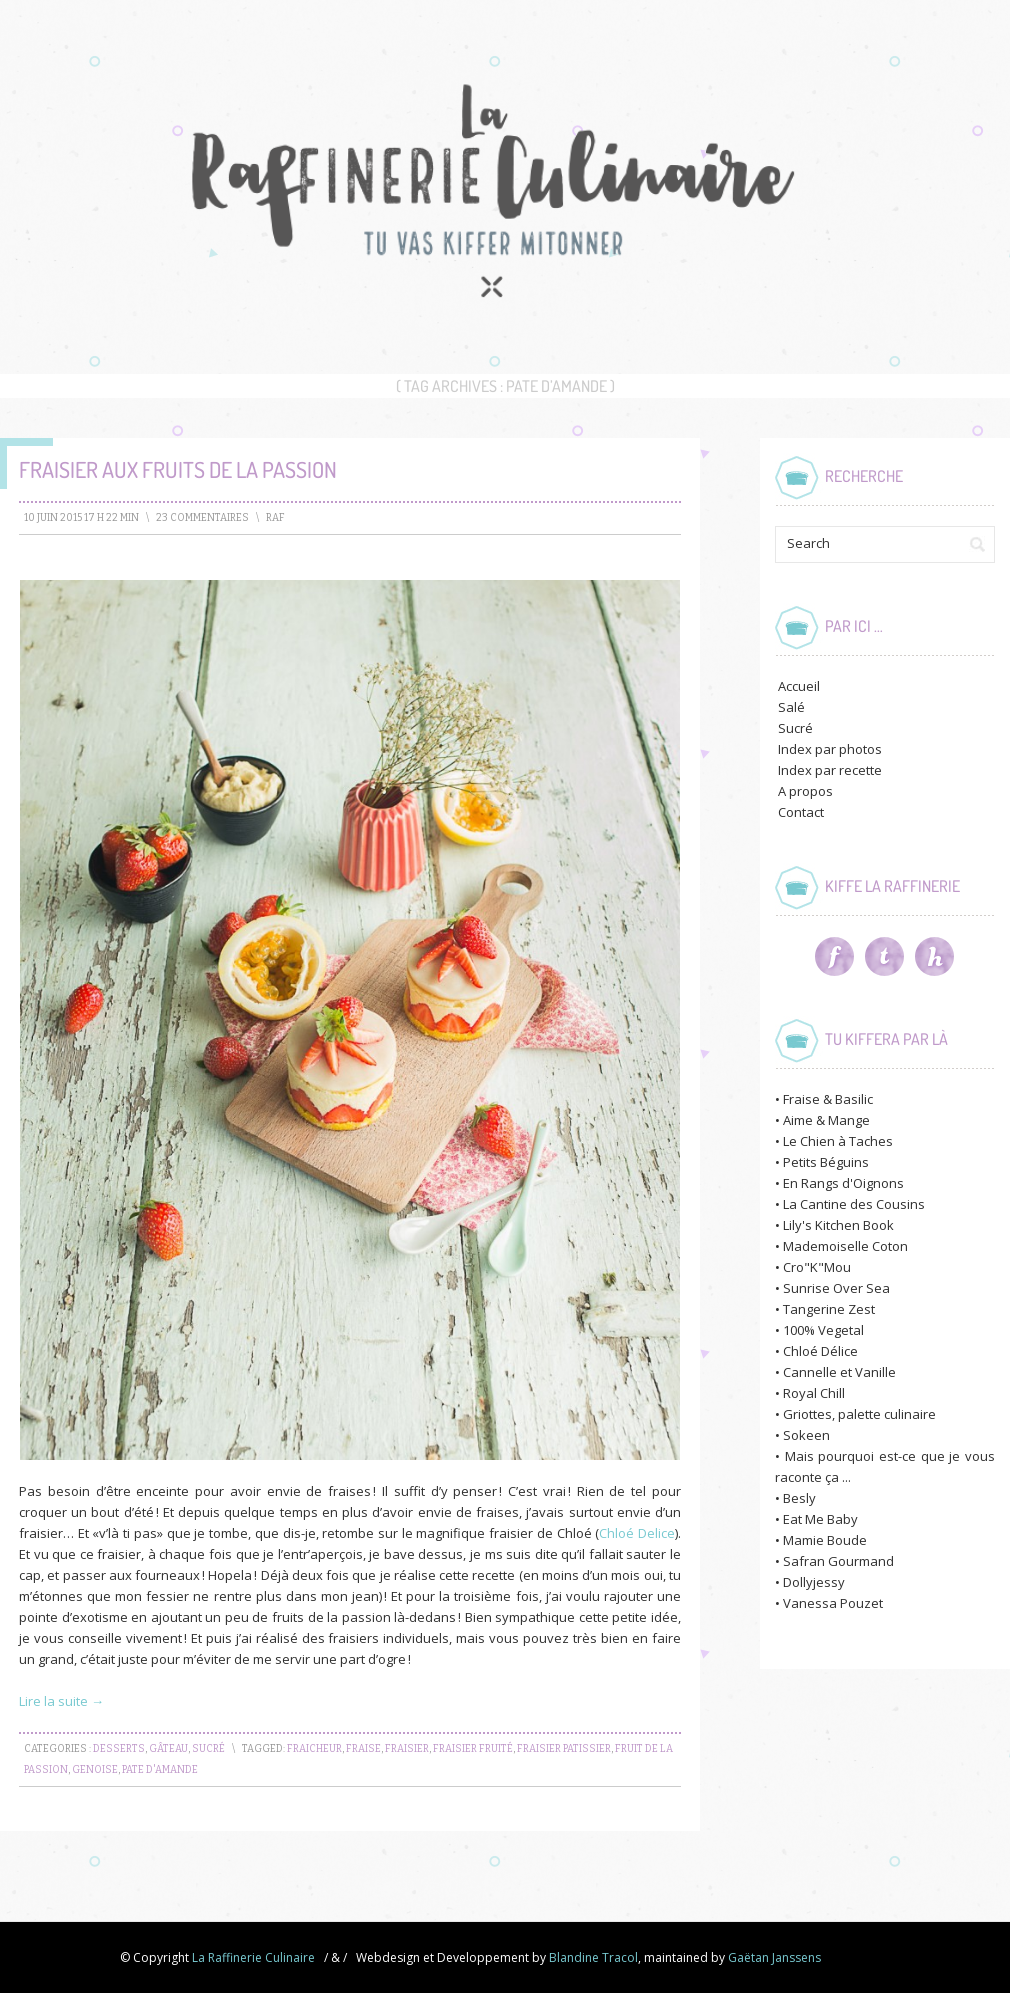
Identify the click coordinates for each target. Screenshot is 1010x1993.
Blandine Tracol (593, 1957)
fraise (363, 1749)
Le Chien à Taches (838, 1141)
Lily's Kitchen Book (838, 1225)
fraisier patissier (564, 1749)
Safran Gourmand (838, 1561)
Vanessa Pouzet (833, 1603)
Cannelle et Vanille (839, 1372)
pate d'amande (160, 1770)
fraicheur (314, 1749)
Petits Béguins (826, 1162)
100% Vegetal (823, 1330)
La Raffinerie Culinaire (253, 1957)
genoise (95, 1770)
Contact (801, 812)
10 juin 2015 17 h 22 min (81, 518)
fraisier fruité (473, 1749)
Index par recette (830, 770)
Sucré (208, 1749)
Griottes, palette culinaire (859, 1414)
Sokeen (806, 1435)
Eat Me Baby (820, 1519)
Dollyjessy (814, 1582)
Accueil (799, 686)
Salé (791, 707)
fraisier (407, 1749)
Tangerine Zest (829, 1309)
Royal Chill (814, 1393)
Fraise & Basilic (828, 1099)
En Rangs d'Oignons (843, 1183)
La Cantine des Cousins (854, 1204)
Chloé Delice (637, 1533)
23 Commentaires (202, 518)
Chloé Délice (820, 1351)
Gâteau (168, 1749)
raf (275, 518)
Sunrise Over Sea (836, 1288)
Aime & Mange (826, 1120)
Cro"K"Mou (817, 1267)
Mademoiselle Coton (845, 1246)
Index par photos (830, 749)
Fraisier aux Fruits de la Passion (178, 469)
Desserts (119, 1749)
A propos (805, 791)
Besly (799, 1498)
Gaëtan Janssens (774, 1957)
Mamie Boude (825, 1540)
